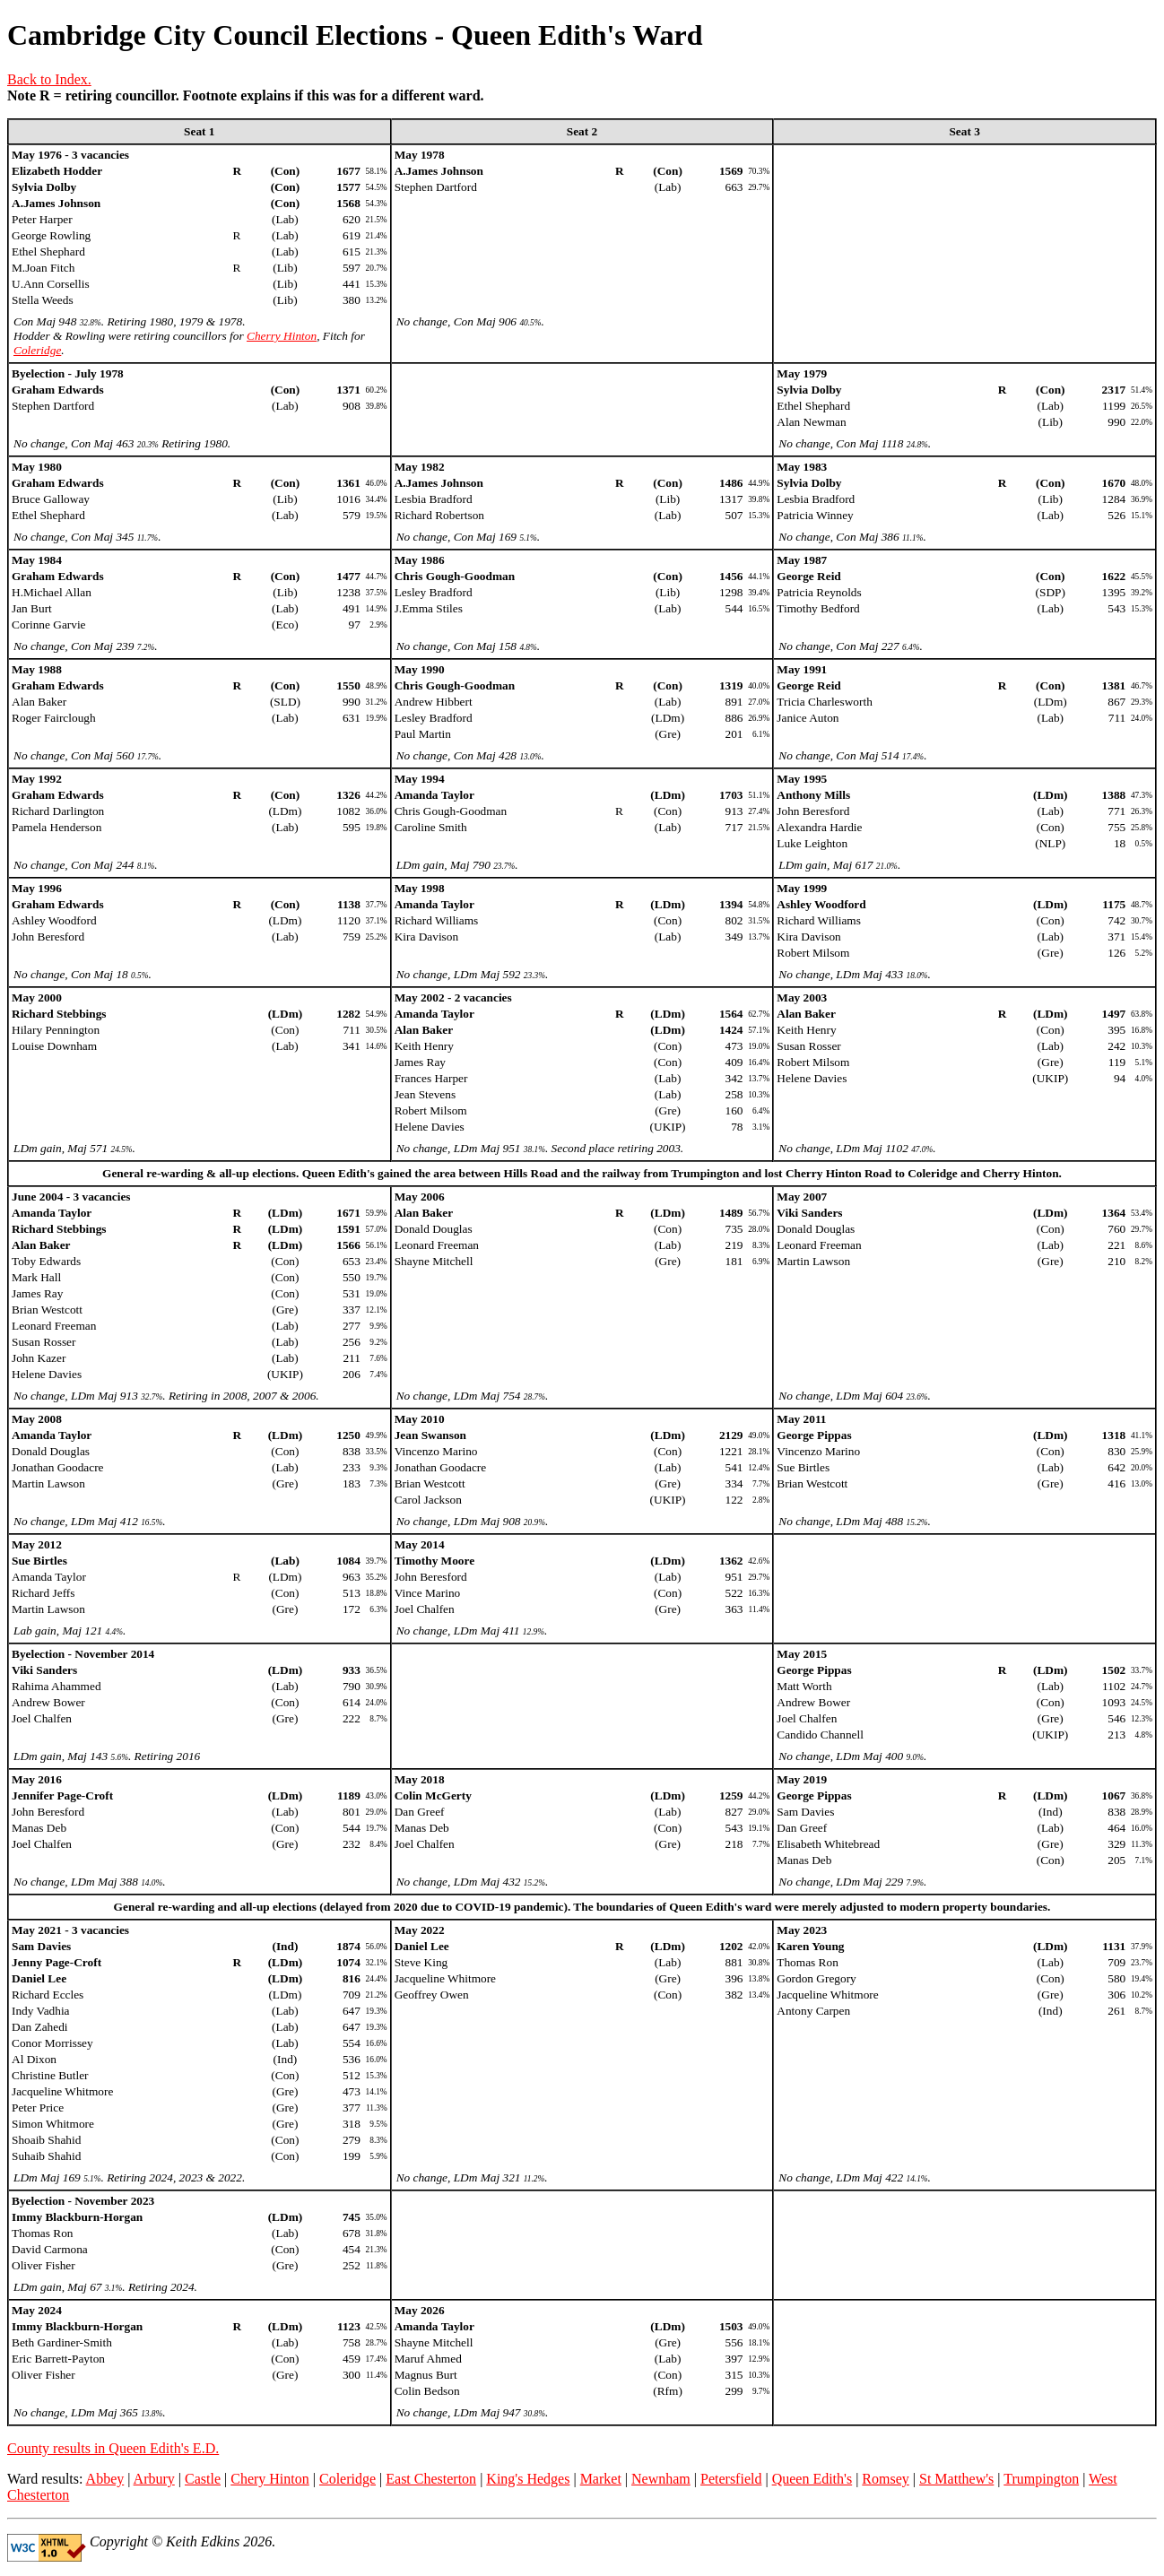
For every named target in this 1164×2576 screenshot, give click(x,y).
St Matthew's (956, 2478)
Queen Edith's (812, 2478)
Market (600, 2478)
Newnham (661, 2478)
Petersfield (730, 2478)
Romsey (885, 2478)
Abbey (105, 2478)
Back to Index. (49, 79)
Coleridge (37, 350)
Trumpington (1041, 2478)
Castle (203, 2478)
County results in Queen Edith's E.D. (113, 2448)
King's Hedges (527, 2478)
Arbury (154, 2478)
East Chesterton (431, 2478)
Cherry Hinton (282, 336)
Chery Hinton (269, 2478)
